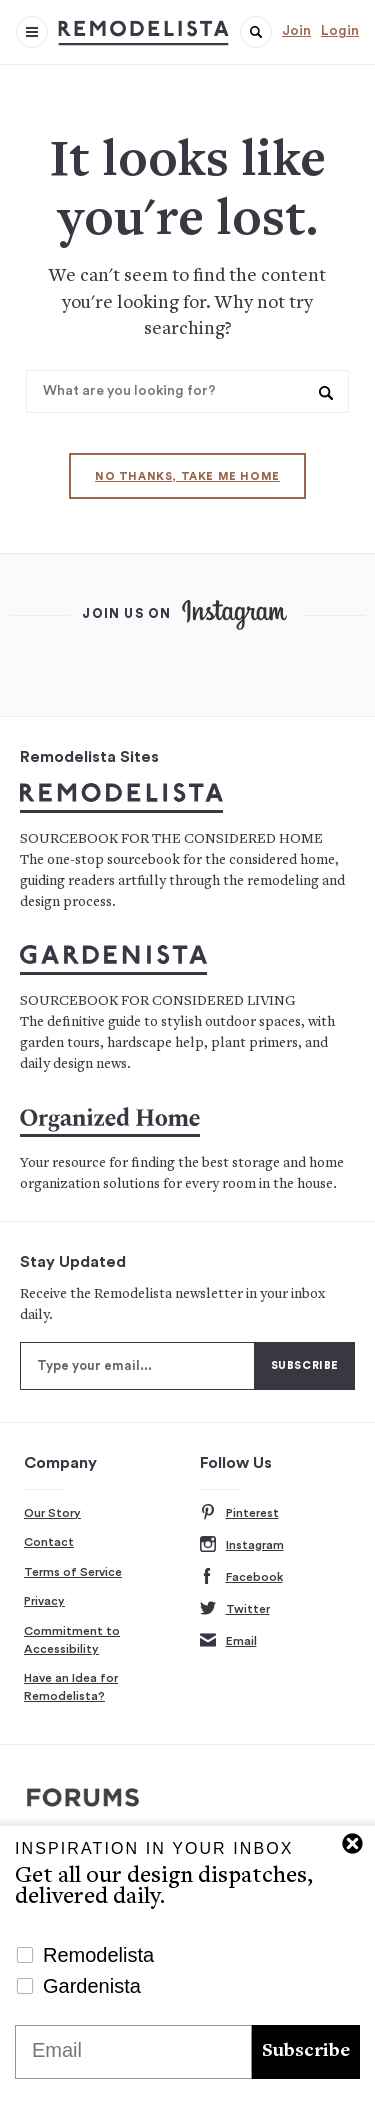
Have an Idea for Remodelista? (71, 1687)
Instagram (242, 1545)
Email (228, 1641)
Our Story (52, 1513)
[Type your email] (137, 1366)
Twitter (235, 1609)
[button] (256, 32)
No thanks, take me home (187, 476)
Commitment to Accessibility (72, 1640)
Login (340, 31)
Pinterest (239, 1513)
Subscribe (306, 2051)
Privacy (44, 1601)
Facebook (241, 1577)
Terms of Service (73, 1572)
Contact (49, 1542)
